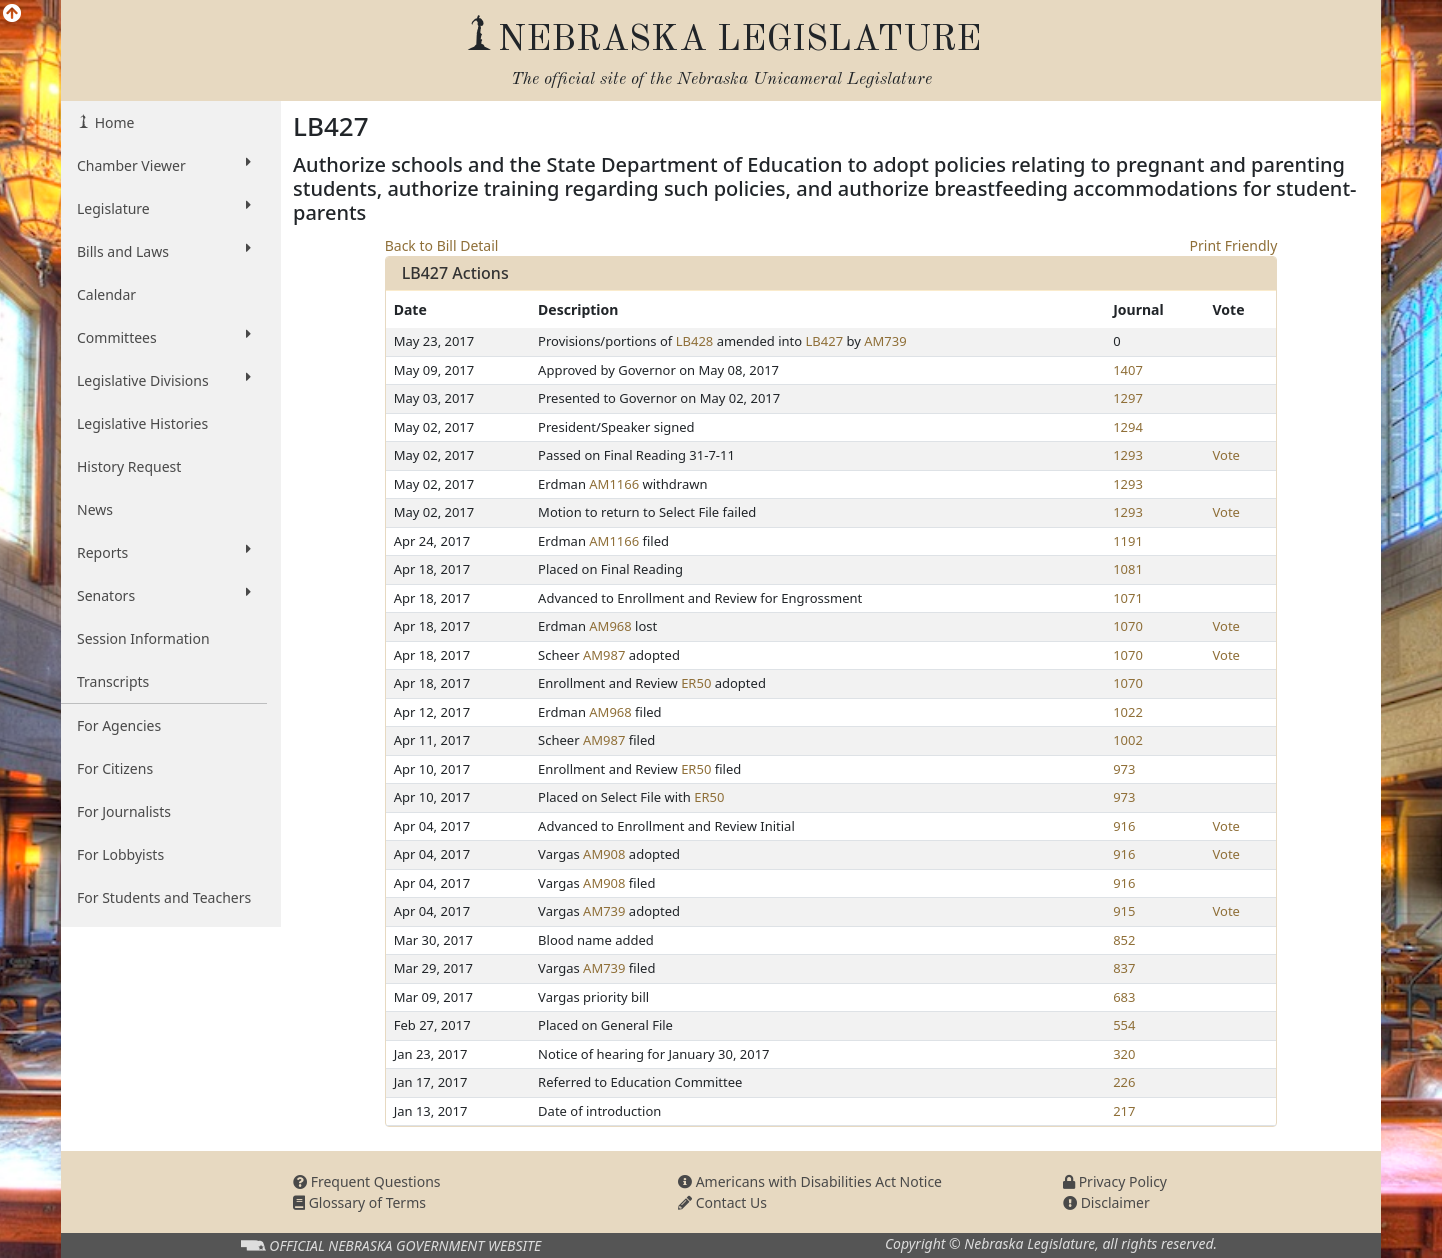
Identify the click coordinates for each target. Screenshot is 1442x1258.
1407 (1128, 370)
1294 (1128, 427)
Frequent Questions (367, 1181)
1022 (1128, 712)
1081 (1128, 569)
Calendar (106, 294)
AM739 (885, 341)
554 (1124, 1025)
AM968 (610, 626)
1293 (1128, 455)
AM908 (604, 854)
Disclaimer (1106, 1202)
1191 (1128, 541)
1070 (1128, 626)
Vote (1226, 455)
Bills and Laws (164, 251)
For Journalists (124, 811)
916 (1124, 826)
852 (1124, 940)
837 (1124, 968)
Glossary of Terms (359, 1202)
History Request (129, 466)
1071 (1128, 598)
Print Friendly (1234, 245)
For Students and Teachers (164, 897)
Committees (164, 337)
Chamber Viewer (164, 165)
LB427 (825, 341)
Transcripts (113, 681)
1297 (1128, 398)
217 (1124, 1111)
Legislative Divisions (164, 380)
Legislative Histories (142, 423)
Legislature (164, 208)
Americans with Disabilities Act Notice (810, 1181)
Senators (164, 595)
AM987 (604, 655)
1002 (1128, 740)
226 (1124, 1082)
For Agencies (119, 725)
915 (1124, 911)
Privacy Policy (1115, 1181)
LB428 (695, 341)
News (95, 509)
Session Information (143, 638)
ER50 (696, 683)
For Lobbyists (120, 854)
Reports (164, 552)
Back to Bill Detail (442, 245)
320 (1124, 1054)
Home (112, 122)
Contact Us (722, 1202)
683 (1124, 997)
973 (1124, 769)
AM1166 (614, 484)
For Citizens (115, 768)
